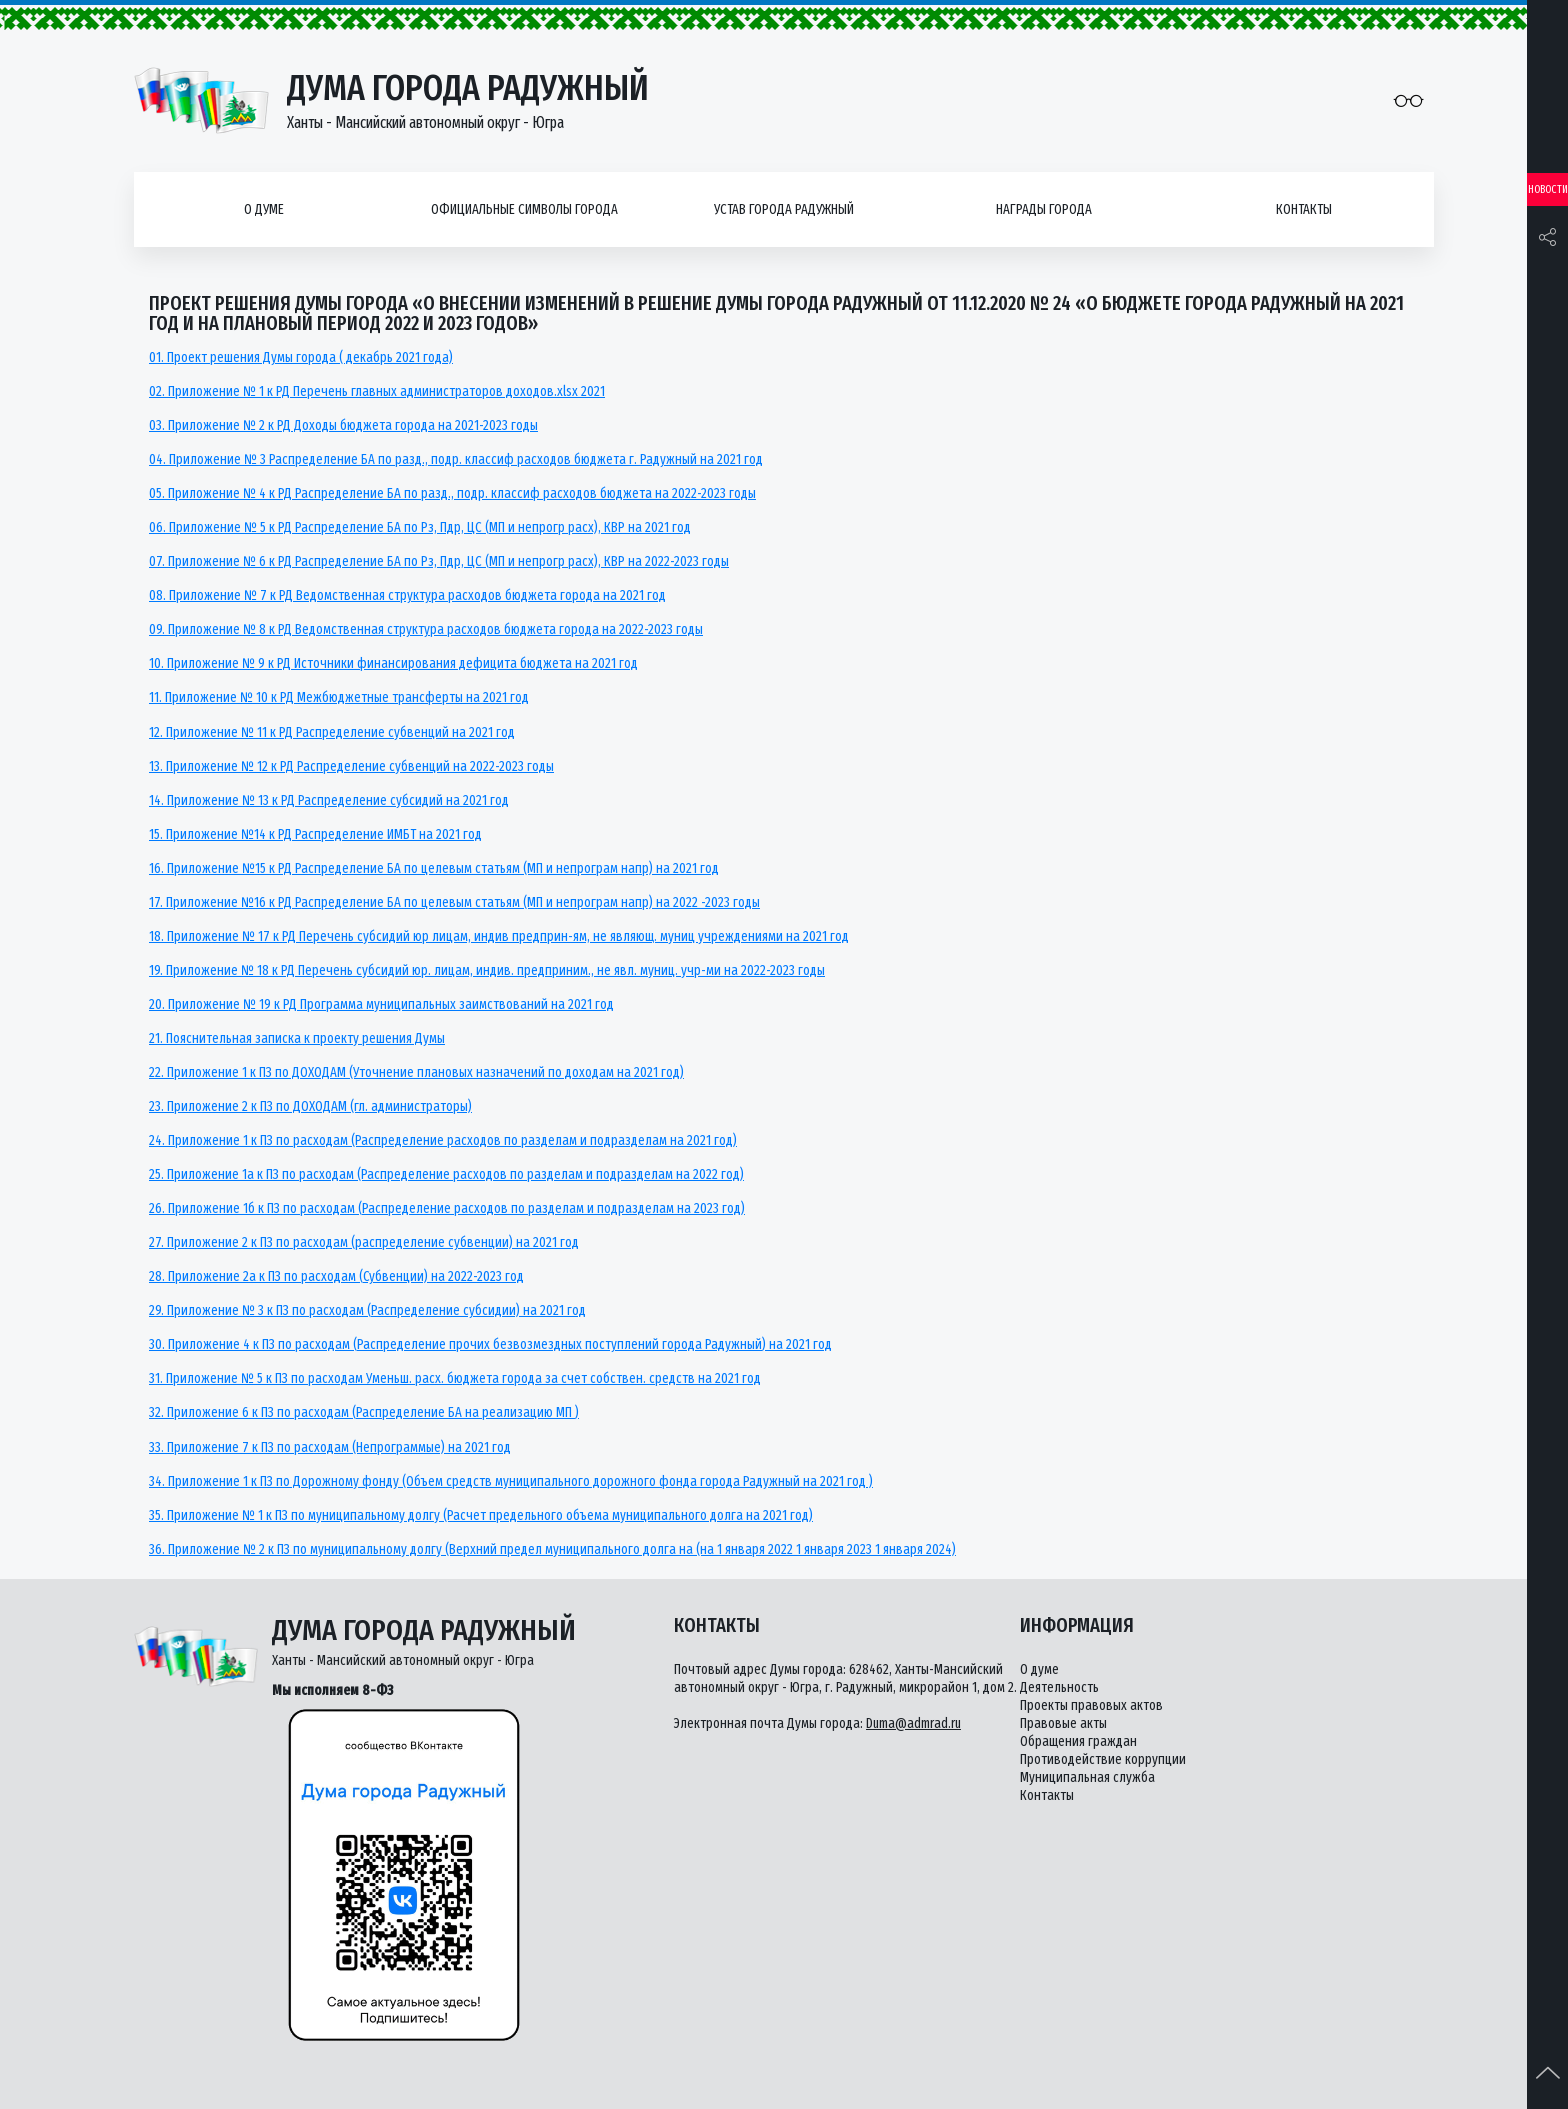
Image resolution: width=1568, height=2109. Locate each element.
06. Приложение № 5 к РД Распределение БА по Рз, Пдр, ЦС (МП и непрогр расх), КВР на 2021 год (420, 527)
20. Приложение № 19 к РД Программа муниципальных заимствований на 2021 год (381, 1004)
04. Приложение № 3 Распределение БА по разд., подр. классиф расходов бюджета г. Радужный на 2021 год (456, 459)
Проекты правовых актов (1091, 1705)
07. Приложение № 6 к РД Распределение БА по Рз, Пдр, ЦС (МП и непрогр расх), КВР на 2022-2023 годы (439, 561)
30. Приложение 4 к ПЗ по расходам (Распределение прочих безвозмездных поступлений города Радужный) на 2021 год (490, 1344)
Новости (1548, 189)
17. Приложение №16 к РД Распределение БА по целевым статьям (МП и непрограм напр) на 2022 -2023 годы (454, 902)
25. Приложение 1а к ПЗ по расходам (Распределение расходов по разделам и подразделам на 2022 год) (446, 1174)
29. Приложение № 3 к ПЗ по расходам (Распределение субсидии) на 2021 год (367, 1310)
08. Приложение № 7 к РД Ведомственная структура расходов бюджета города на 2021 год (407, 595)
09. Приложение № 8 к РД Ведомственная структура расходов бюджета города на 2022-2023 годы (426, 629)
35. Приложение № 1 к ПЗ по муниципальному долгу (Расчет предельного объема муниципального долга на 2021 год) (481, 1515)
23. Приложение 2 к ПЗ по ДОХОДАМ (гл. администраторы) (310, 1106)
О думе (264, 209)
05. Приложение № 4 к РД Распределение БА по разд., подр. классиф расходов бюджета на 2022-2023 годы (452, 493)
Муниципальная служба (1087, 1777)
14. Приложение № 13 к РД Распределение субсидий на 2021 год (329, 800)
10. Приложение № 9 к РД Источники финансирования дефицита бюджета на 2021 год (393, 663)
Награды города (1044, 209)
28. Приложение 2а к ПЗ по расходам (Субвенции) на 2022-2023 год (336, 1276)
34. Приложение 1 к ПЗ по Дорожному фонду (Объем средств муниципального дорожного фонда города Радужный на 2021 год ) (511, 1481)
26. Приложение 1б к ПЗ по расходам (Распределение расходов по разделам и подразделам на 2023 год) (447, 1208)
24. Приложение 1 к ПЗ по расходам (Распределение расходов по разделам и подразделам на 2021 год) (443, 1140)
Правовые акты (1063, 1723)
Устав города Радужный (784, 209)
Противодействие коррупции (1103, 1759)
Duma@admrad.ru (913, 1723)
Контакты (1304, 209)
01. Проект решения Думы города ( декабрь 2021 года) (301, 357)
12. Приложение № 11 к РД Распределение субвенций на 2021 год (332, 732)
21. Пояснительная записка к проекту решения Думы (297, 1038)
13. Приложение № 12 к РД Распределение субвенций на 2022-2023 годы (351, 766)
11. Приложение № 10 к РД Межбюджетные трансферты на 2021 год (339, 697)
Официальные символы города (524, 209)
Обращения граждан (1078, 1741)
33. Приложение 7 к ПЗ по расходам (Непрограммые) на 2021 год (330, 1447)
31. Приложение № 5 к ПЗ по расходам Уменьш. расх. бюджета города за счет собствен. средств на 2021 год (455, 1378)
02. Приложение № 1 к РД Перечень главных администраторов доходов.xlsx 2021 (377, 391)
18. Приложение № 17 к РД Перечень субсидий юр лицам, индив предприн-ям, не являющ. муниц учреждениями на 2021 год (499, 936)
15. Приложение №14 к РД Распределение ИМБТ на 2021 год (315, 834)
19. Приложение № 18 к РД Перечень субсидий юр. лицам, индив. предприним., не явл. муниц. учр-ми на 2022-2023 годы (487, 970)
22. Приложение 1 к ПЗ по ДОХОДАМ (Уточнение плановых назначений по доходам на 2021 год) (416, 1072)
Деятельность (1059, 1687)
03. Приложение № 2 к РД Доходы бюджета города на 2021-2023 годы (343, 425)
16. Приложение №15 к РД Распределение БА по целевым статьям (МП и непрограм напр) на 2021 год (434, 868)
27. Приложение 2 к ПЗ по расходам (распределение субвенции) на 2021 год (364, 1242)
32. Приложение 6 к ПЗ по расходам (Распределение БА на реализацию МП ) (364, 1412)
